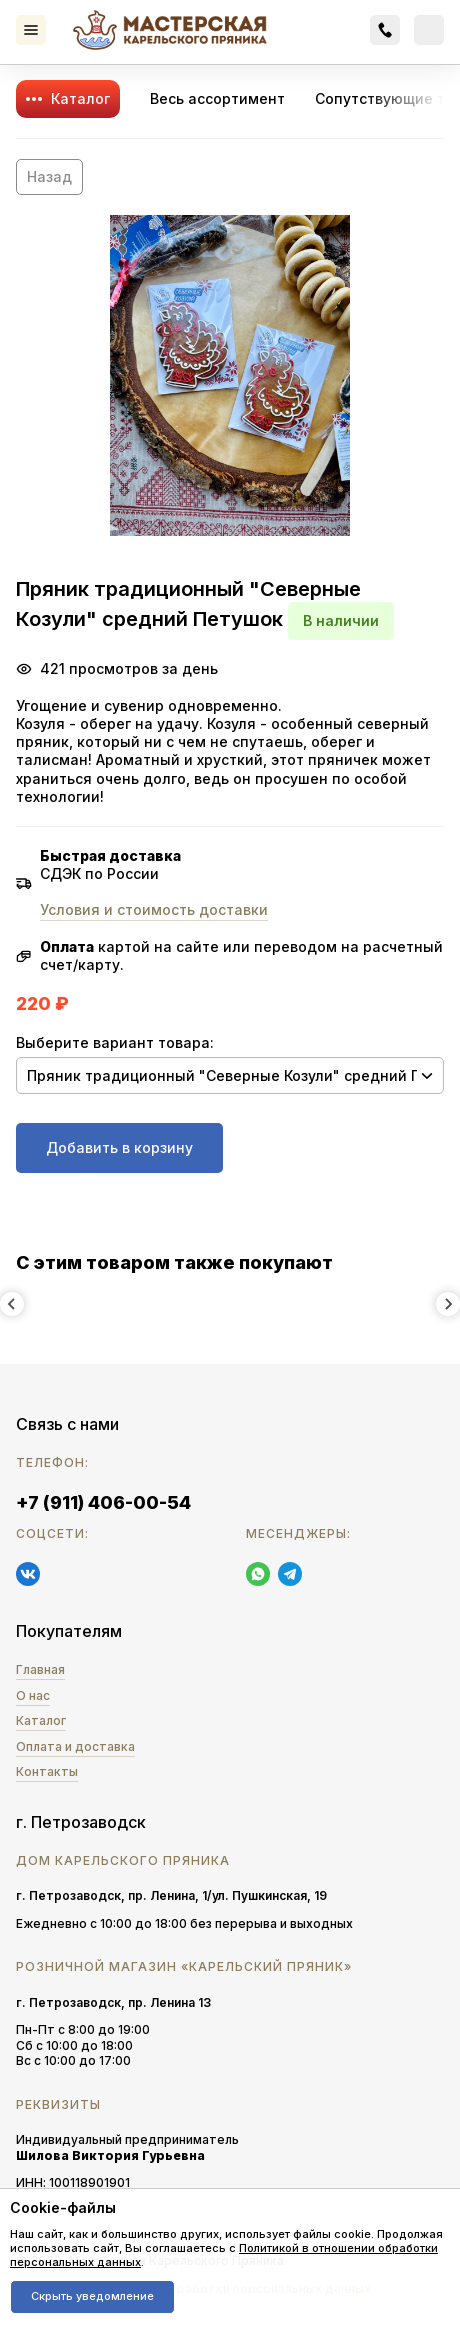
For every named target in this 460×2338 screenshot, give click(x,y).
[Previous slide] (12, 1304)
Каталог (80, 98)
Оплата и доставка (75, 1746)
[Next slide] (448, 1304)
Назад (49, 176)
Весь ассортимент (217, 98)
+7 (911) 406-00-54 (103, 1502)
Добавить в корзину (119, 1147)
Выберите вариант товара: (115, 1042)
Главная (40, 1669)
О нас (33, 1695)
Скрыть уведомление (92, 2296)
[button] (230, 375)
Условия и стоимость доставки (154, 909)
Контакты (47, 1771)
